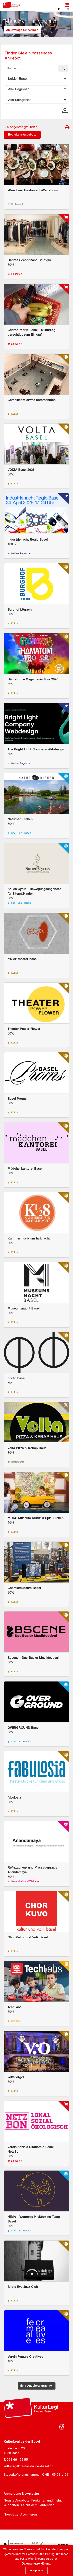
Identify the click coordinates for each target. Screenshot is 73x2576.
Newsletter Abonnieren (20, 2514)
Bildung (14, 2021)
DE (60, 9)
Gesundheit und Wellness (23, 1881)
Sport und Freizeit (19, 833)
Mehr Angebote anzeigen (36, 2385)
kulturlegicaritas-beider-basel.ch (28, 2466)
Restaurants (16, 204)
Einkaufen (15, 274)
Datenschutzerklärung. (36, 2563)
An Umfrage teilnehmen (22, 30)
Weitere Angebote (19, 553)
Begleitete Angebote (22, 134)
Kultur (13, 413)
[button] (36, 78)
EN (67, 9)
